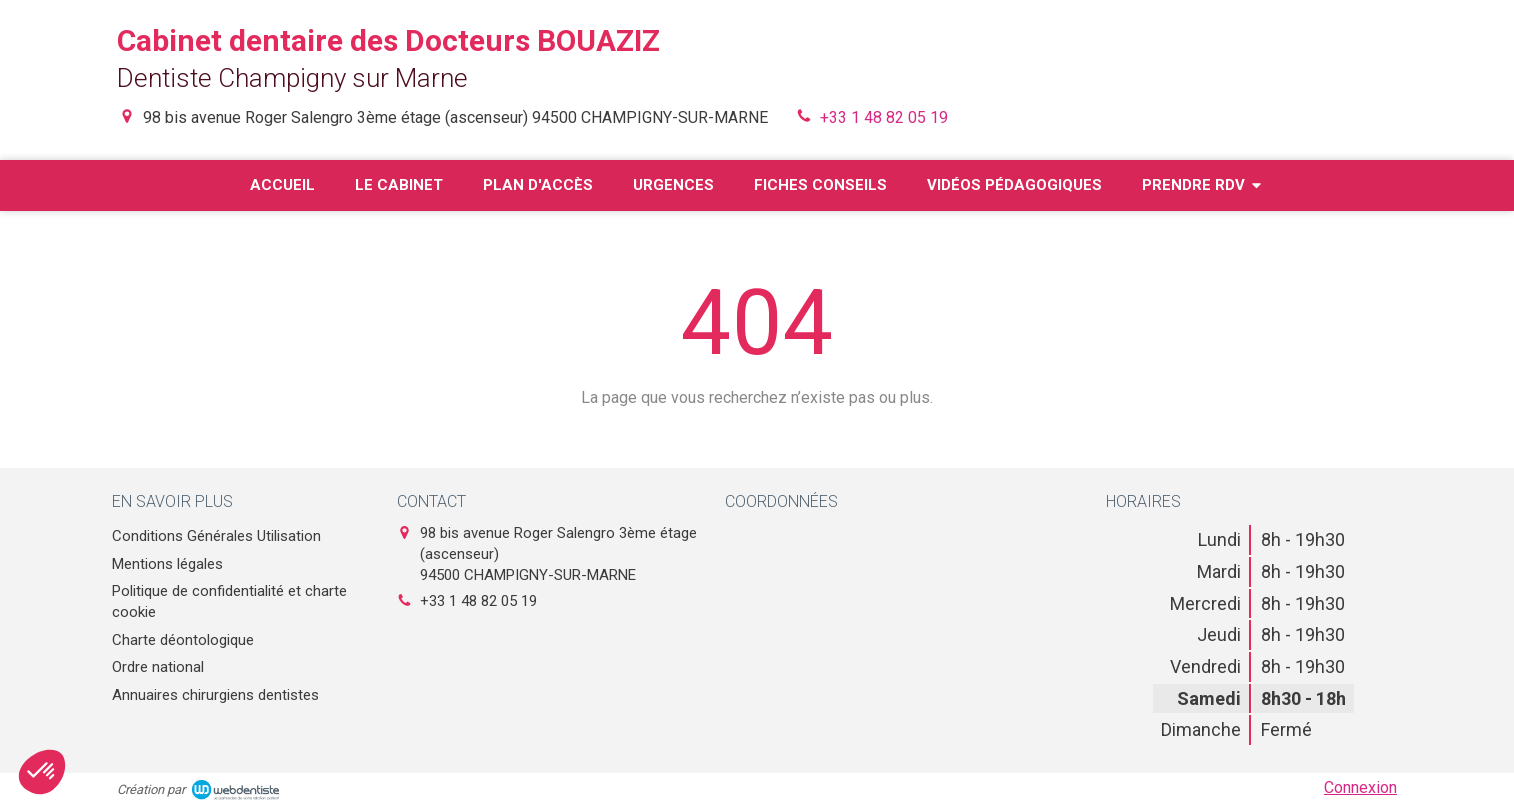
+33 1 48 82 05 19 (884, 117)
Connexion (1360, 787)
